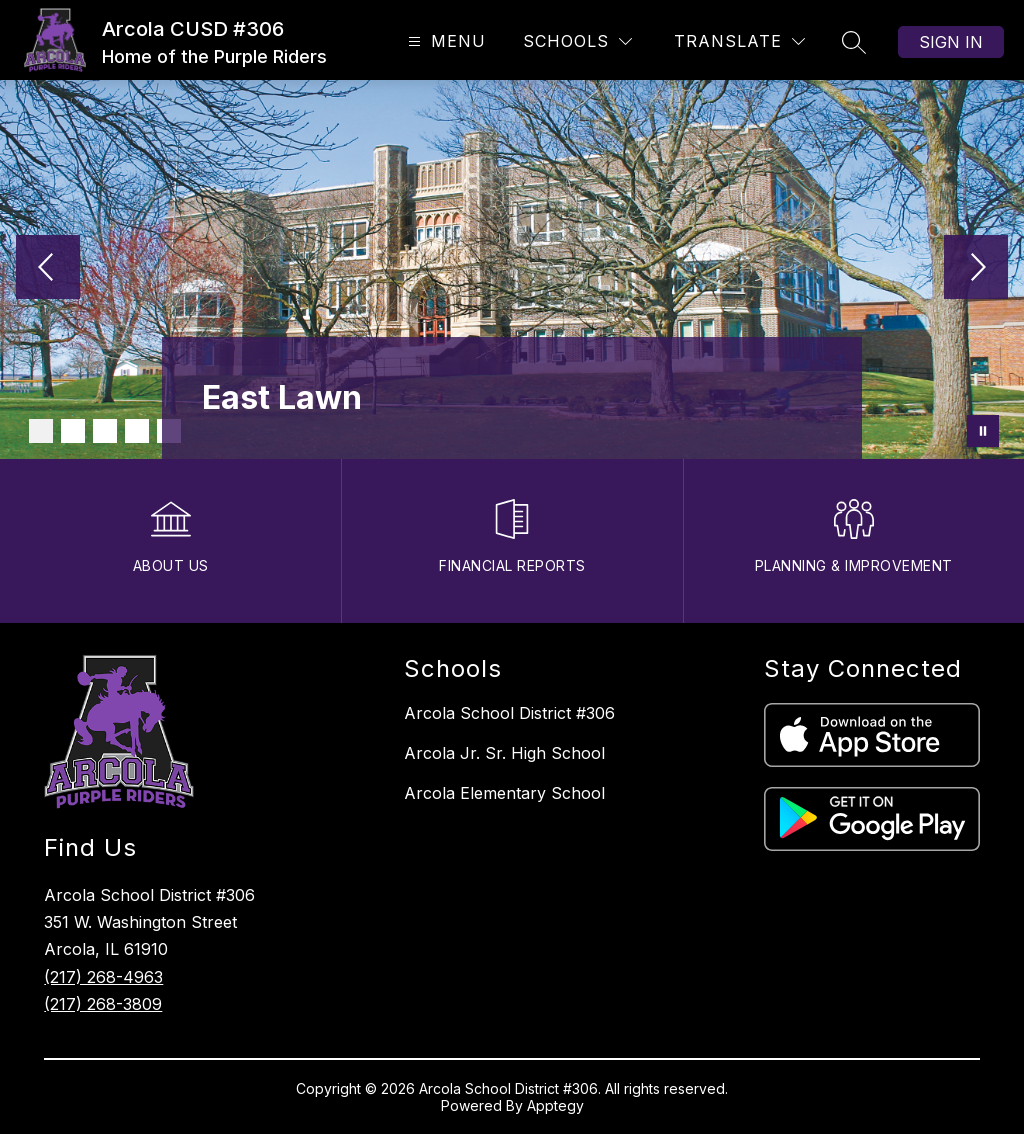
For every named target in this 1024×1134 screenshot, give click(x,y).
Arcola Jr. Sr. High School (504, 753)
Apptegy (555, 1105)
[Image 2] (73, 431)
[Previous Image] (48, 269)
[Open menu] (444, 41)
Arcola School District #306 (509, 713)
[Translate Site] (739, 41)
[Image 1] (41, 431)
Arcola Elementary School (504, 793)
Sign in (951, 42)
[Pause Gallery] (983, 431)
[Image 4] (137, 431)
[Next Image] (976, 269)
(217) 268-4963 (103, 977)
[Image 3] (105, 431)
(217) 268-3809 (103, 1004)
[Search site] (854, 42)
